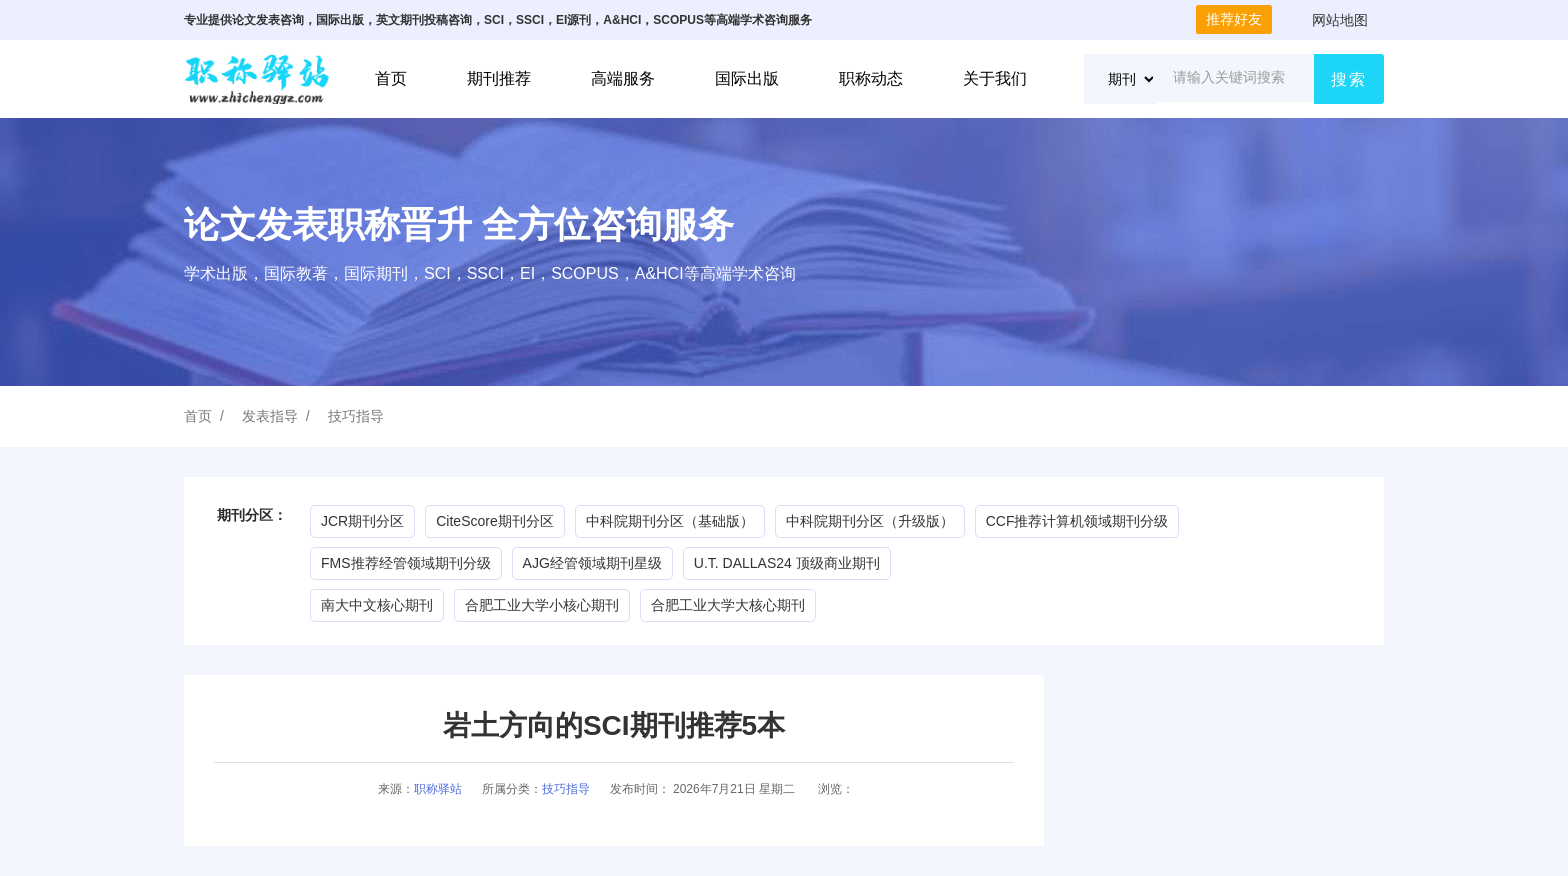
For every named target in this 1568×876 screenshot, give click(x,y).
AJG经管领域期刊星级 (592, 563)
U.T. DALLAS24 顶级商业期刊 (787, 563)
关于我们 (995, 78)
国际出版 (747, 78)
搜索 (1349, 79)
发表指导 (270, 416)
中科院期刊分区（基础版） (670, 521)
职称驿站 (438, 789)
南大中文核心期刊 (377, 605)
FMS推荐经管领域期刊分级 (406, 563)
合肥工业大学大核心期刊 (728, 605)
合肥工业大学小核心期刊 (542, 605)
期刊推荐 (499, 78)
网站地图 (1340, 20)
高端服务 (623, 78)
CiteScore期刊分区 (494, 521)
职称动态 (871, 78)
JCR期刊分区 (362, 521)
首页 (391, 78)
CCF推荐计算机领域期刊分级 (1077, 521)
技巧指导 (356, 416)
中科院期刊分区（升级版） (870, 521)
